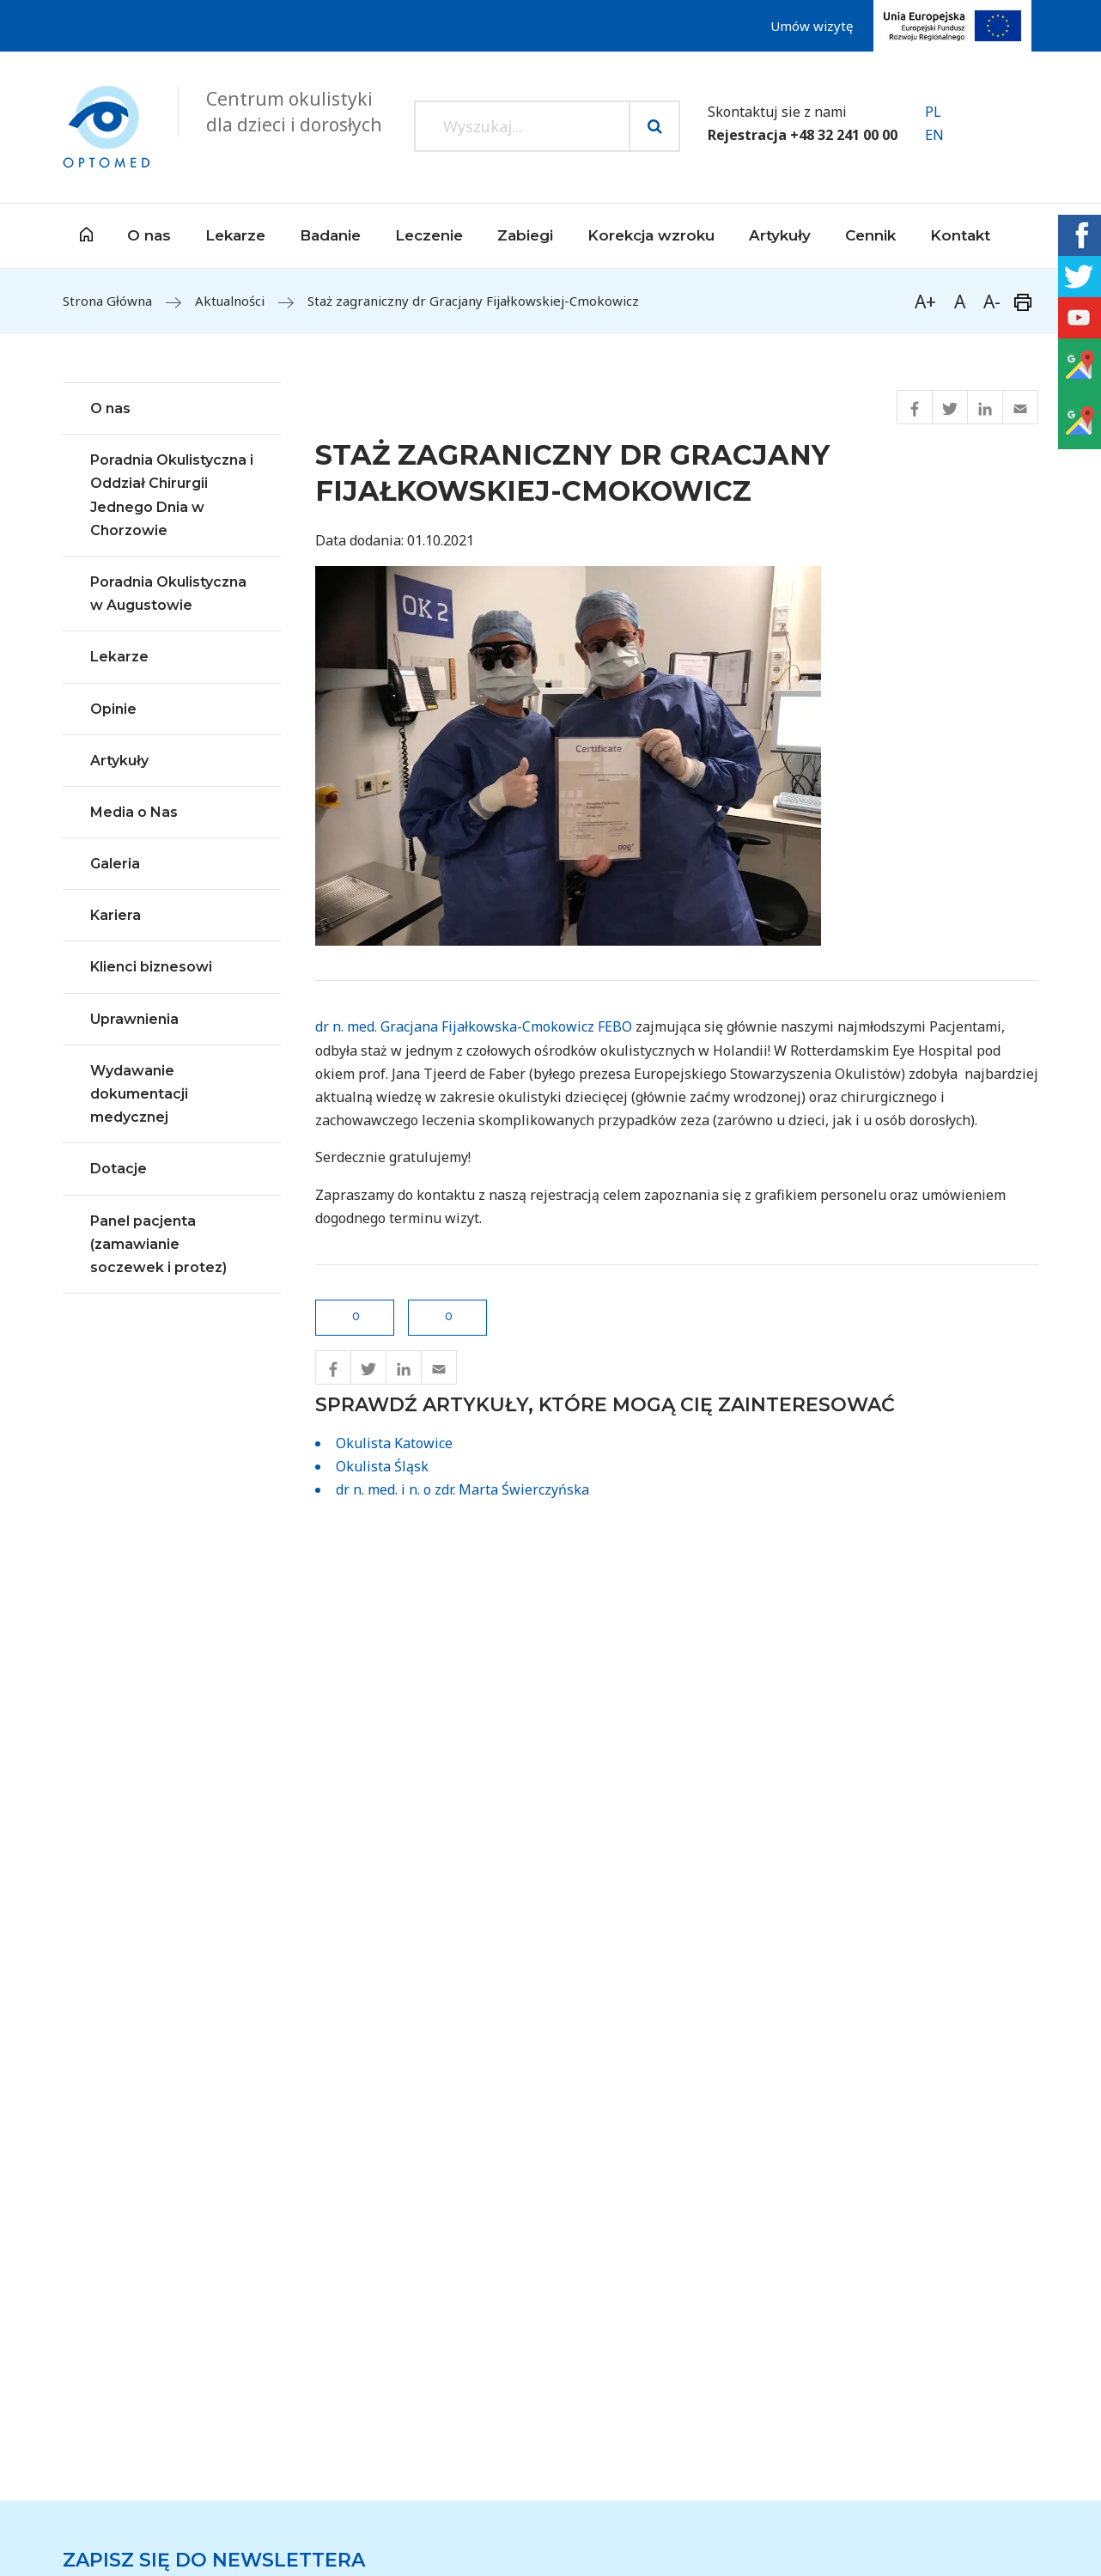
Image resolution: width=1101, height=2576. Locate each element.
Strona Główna (107, 300)
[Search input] (522, 126)
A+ (925, 301)
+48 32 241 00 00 (843, 134)
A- (992, 301)
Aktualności (230, 300)
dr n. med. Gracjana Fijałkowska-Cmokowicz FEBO (473, 1026)
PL (933, 111)
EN (934, 134)
